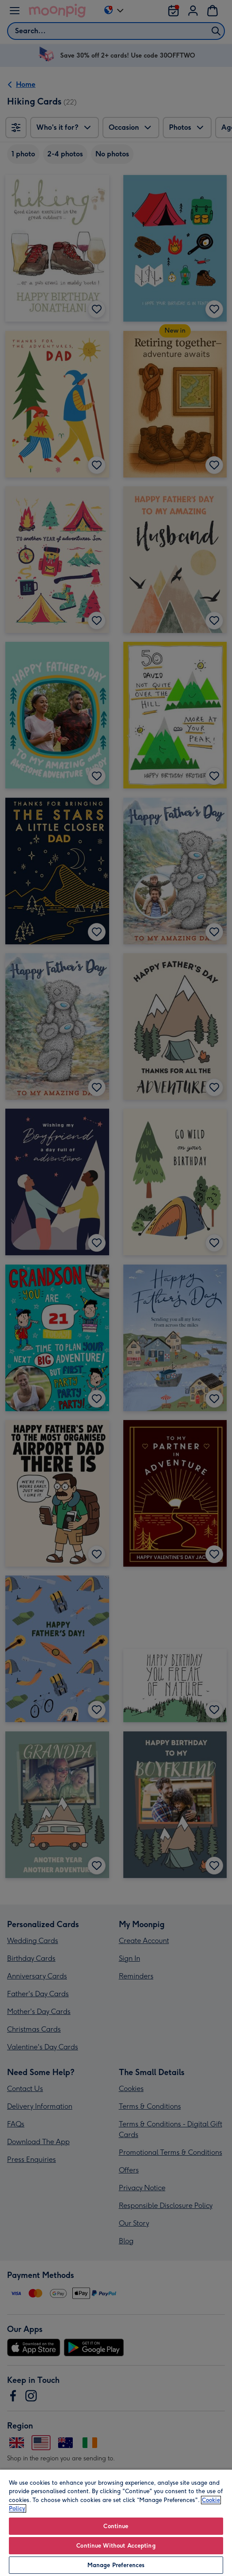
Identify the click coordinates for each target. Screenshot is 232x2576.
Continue (115, 2526)
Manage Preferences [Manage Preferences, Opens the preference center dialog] (116, 2565)
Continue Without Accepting (115, 2545)
